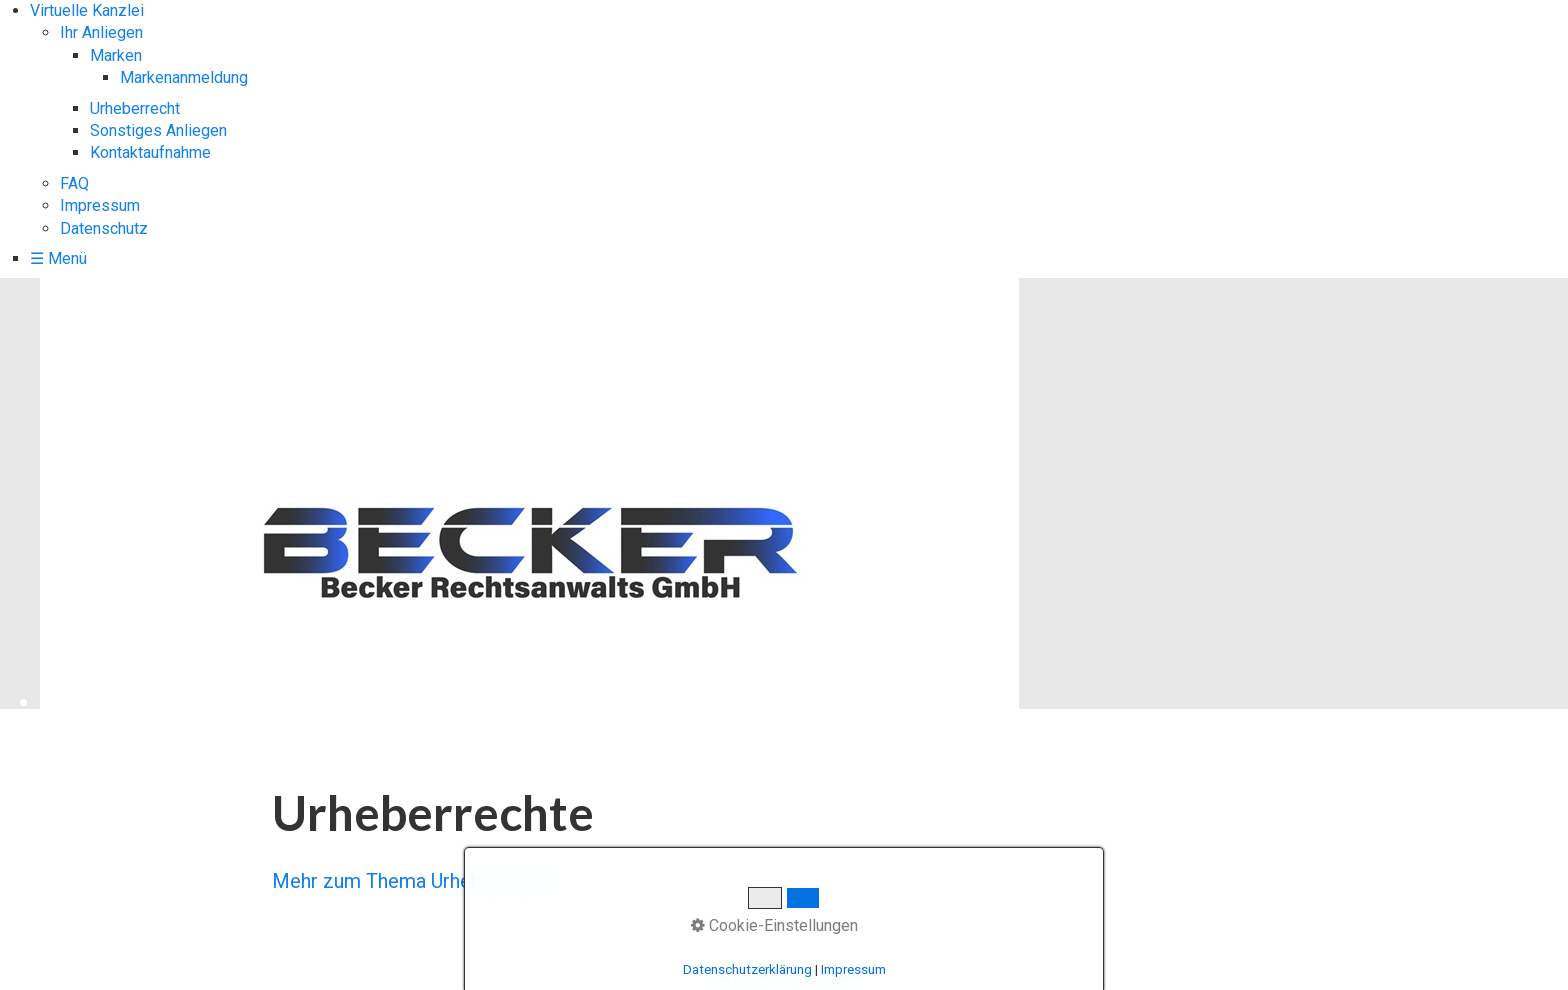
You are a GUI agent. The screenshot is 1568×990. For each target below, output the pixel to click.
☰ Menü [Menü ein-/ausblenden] (58, 258)
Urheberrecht (135, 108)
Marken (116, 55)
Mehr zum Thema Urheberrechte (414, 881)
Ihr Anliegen (101, 32)
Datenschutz (104, 228)
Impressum (100, 205)
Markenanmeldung (184, 77)
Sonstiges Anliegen (158, 130)
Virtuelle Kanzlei (87, 10)
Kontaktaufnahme (150, 152)
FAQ (74, 183)
